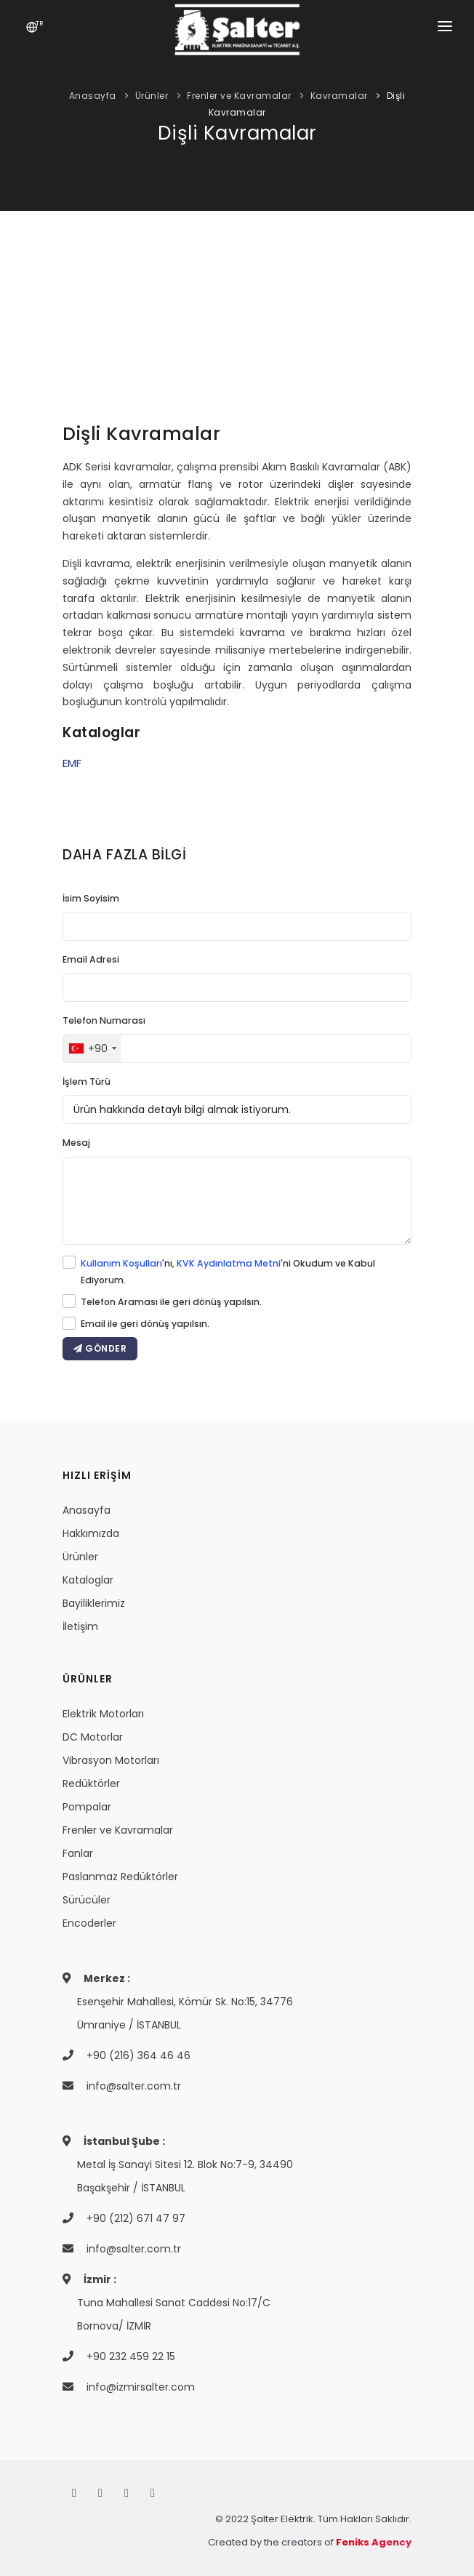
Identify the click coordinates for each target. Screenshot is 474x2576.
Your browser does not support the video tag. (237, 330)
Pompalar (87, 1806)
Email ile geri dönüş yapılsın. (145, 1323)
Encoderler (89, 1923)
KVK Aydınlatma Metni (229, 1263)
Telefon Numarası (104, 1020)
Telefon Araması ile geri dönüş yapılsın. (171, 1302)
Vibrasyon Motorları (111, 1760)
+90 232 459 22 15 (131, 2356)
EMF (72, 763)
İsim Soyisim (91, 898)
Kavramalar (339, 95)
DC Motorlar (93, 1737)
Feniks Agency (373, 2542)
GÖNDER (99, 1348)
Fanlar (78, 1853)
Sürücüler (87, 1900)
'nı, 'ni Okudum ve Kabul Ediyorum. (228, 1271)
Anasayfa (92, 95)
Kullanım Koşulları (121, 1263)
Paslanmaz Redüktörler (120, 1876)
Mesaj (76, 1142)
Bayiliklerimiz (94, 1603)
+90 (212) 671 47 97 (136, 2218)
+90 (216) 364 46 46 (138, 2055)
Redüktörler (91, 1783)
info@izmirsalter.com (141, 2387)
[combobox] (92, 1048)
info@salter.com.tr (134, 2086)
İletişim (80, 1626)
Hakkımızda (91, 1533)
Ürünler (152, 95)
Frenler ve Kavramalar (239, 95)
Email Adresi (91, 959)
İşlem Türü (87, 1081)
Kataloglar (88, 1580)
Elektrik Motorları (103, 1713)
